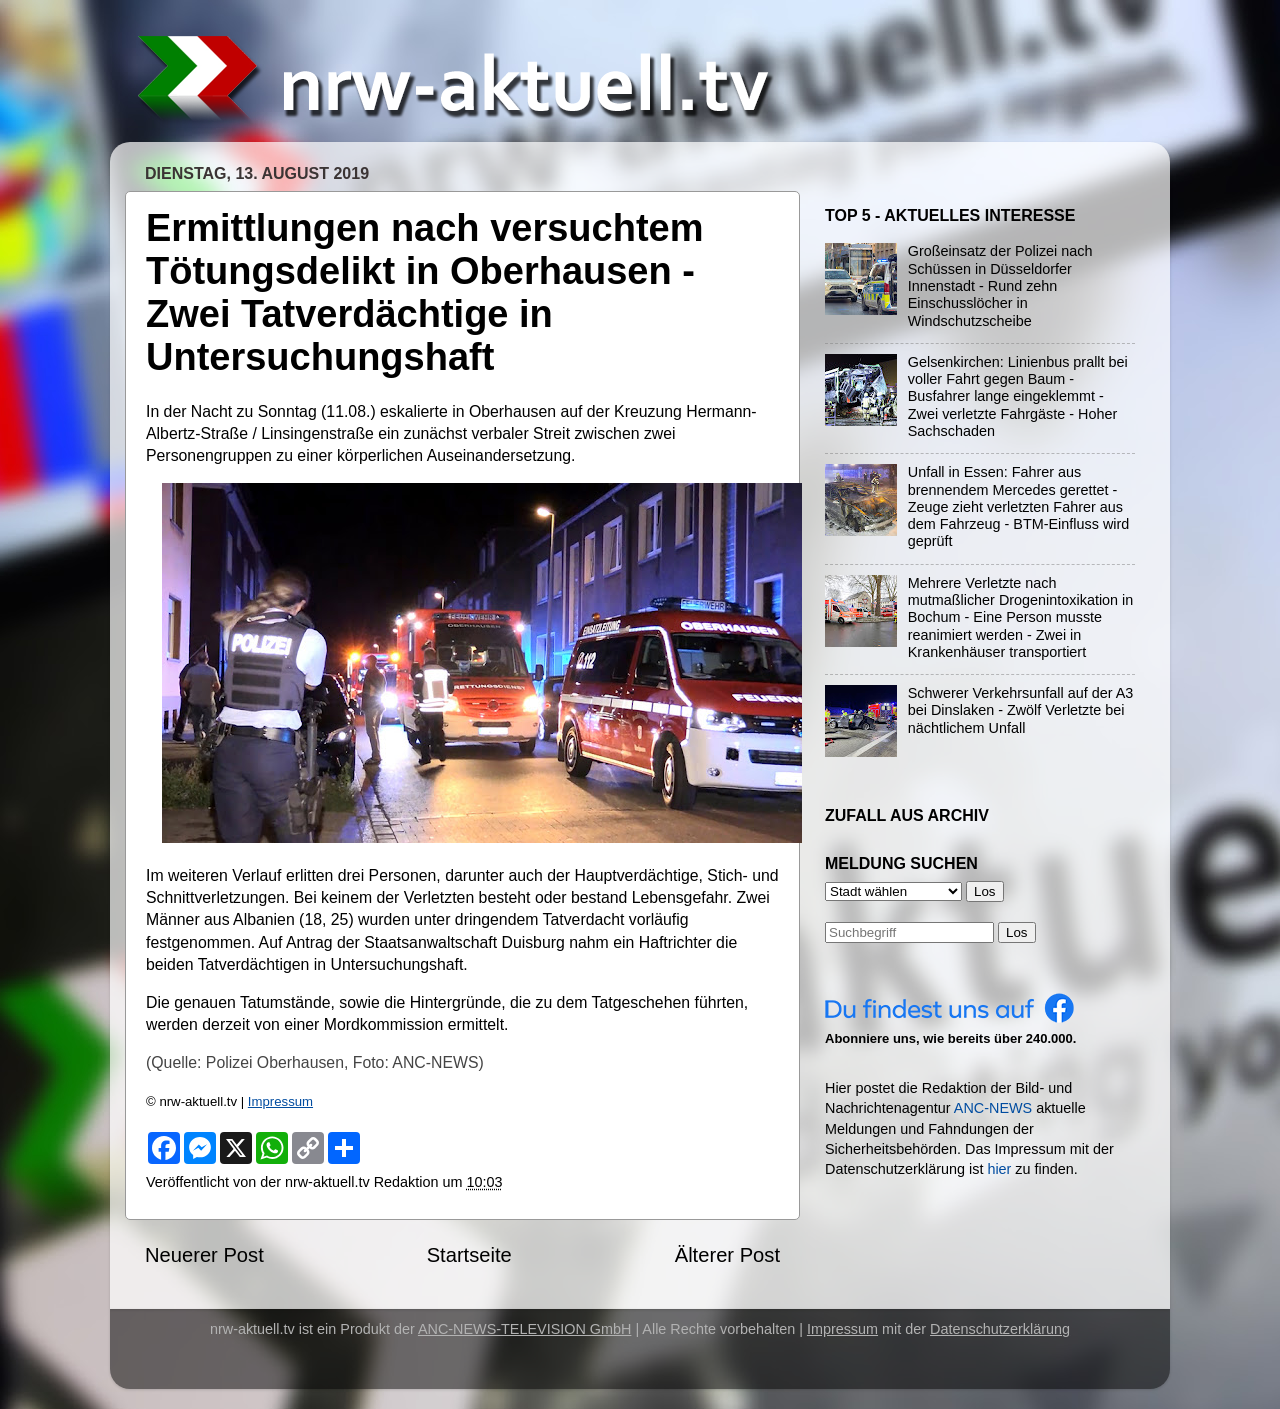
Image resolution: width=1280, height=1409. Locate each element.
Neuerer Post (204, 1255)
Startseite (469, 1255)
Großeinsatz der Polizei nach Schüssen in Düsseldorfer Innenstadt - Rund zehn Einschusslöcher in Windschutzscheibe (1000, 285)
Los (1017, 932)
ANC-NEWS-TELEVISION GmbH (525, 1329)
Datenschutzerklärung (1000, 1329)
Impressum (280, 1101)
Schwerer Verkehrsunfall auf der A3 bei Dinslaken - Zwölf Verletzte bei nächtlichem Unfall (1021, 710)
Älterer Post (727, 1255)
